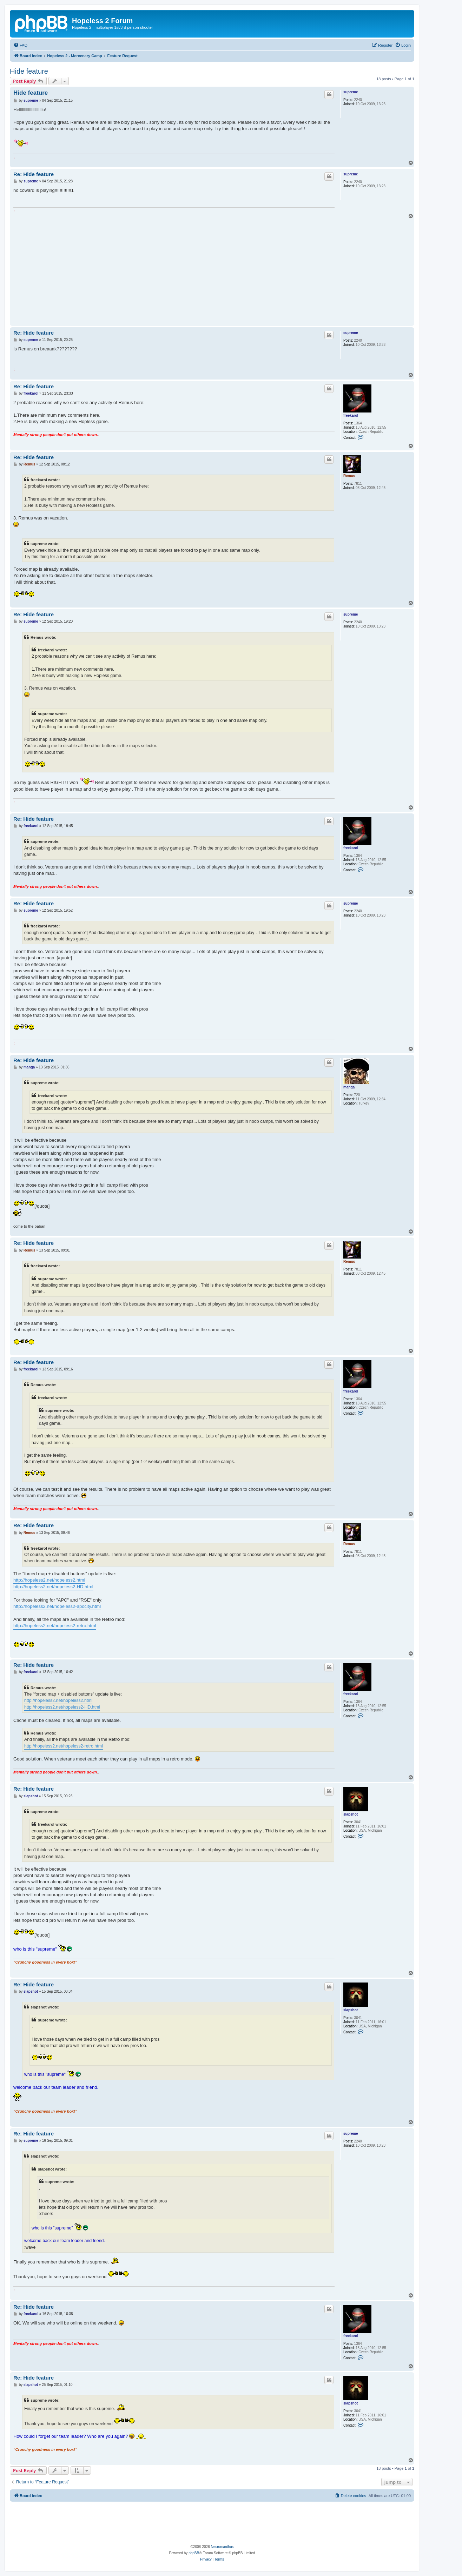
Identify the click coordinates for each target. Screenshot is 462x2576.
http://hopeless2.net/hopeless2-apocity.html (57, 1606)
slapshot (350, 1814)
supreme (350, 92)
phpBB (194, 2553)
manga (349, 1087)
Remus (349, 476)
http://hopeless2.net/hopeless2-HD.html (53, 1586)
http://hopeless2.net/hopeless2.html (49, 1580)
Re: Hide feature (33, 174)
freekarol (350, 415)
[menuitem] (20, 45)
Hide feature (29, 71)
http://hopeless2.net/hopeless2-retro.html (54, 1625)
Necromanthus (222, 2547)
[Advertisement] (212, 271)
